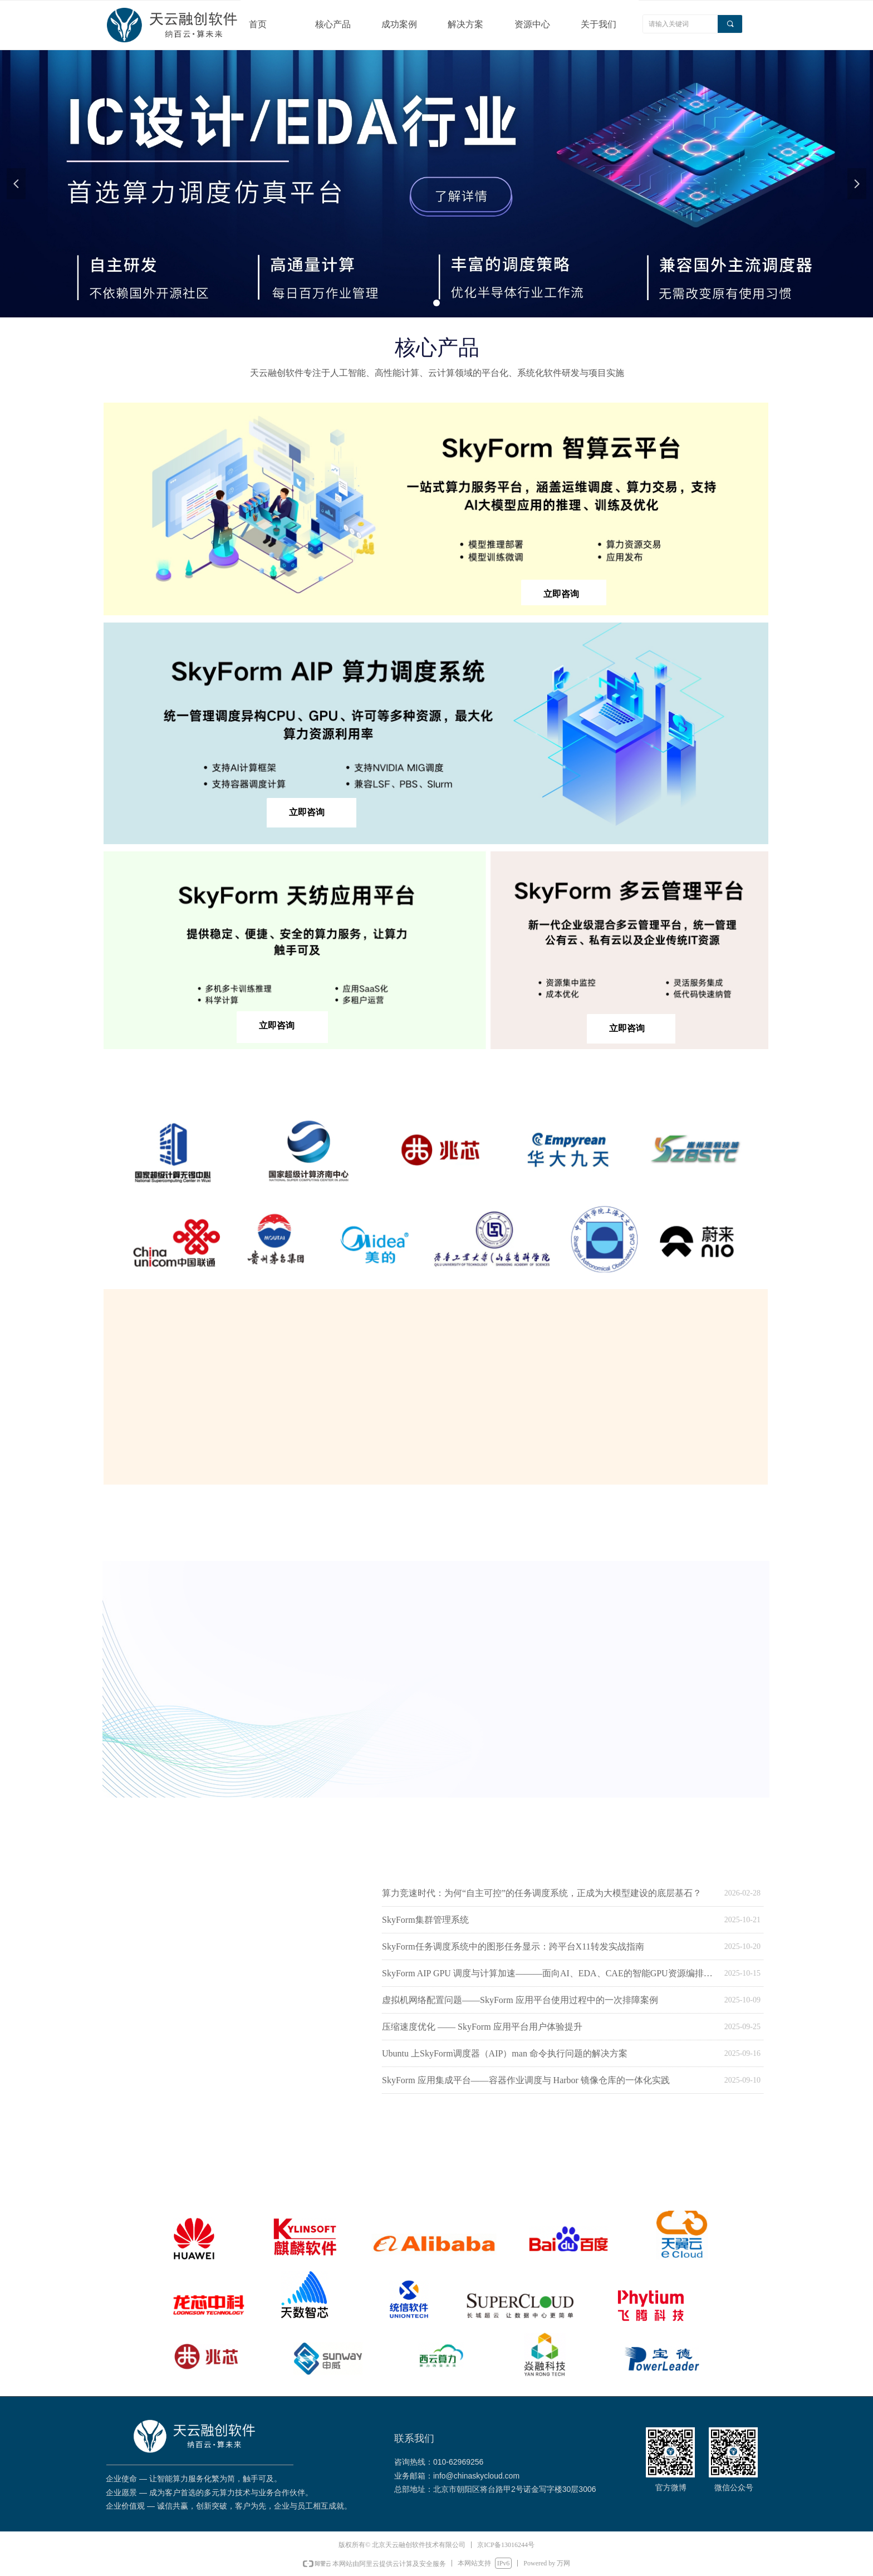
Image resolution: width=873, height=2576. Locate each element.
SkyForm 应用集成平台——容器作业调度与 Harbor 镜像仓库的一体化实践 (526, 2080)
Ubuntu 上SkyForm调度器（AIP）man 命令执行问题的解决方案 (504, 2053)
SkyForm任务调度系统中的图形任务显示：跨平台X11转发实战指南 (513, 1946)
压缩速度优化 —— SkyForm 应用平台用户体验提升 (482, 2026)
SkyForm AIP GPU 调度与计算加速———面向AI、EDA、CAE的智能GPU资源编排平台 (550, 1973)
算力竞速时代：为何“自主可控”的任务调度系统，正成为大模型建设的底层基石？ (542, 1893)
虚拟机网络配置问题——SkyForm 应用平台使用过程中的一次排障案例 (520, 2000)
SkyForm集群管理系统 (425, 1919)
